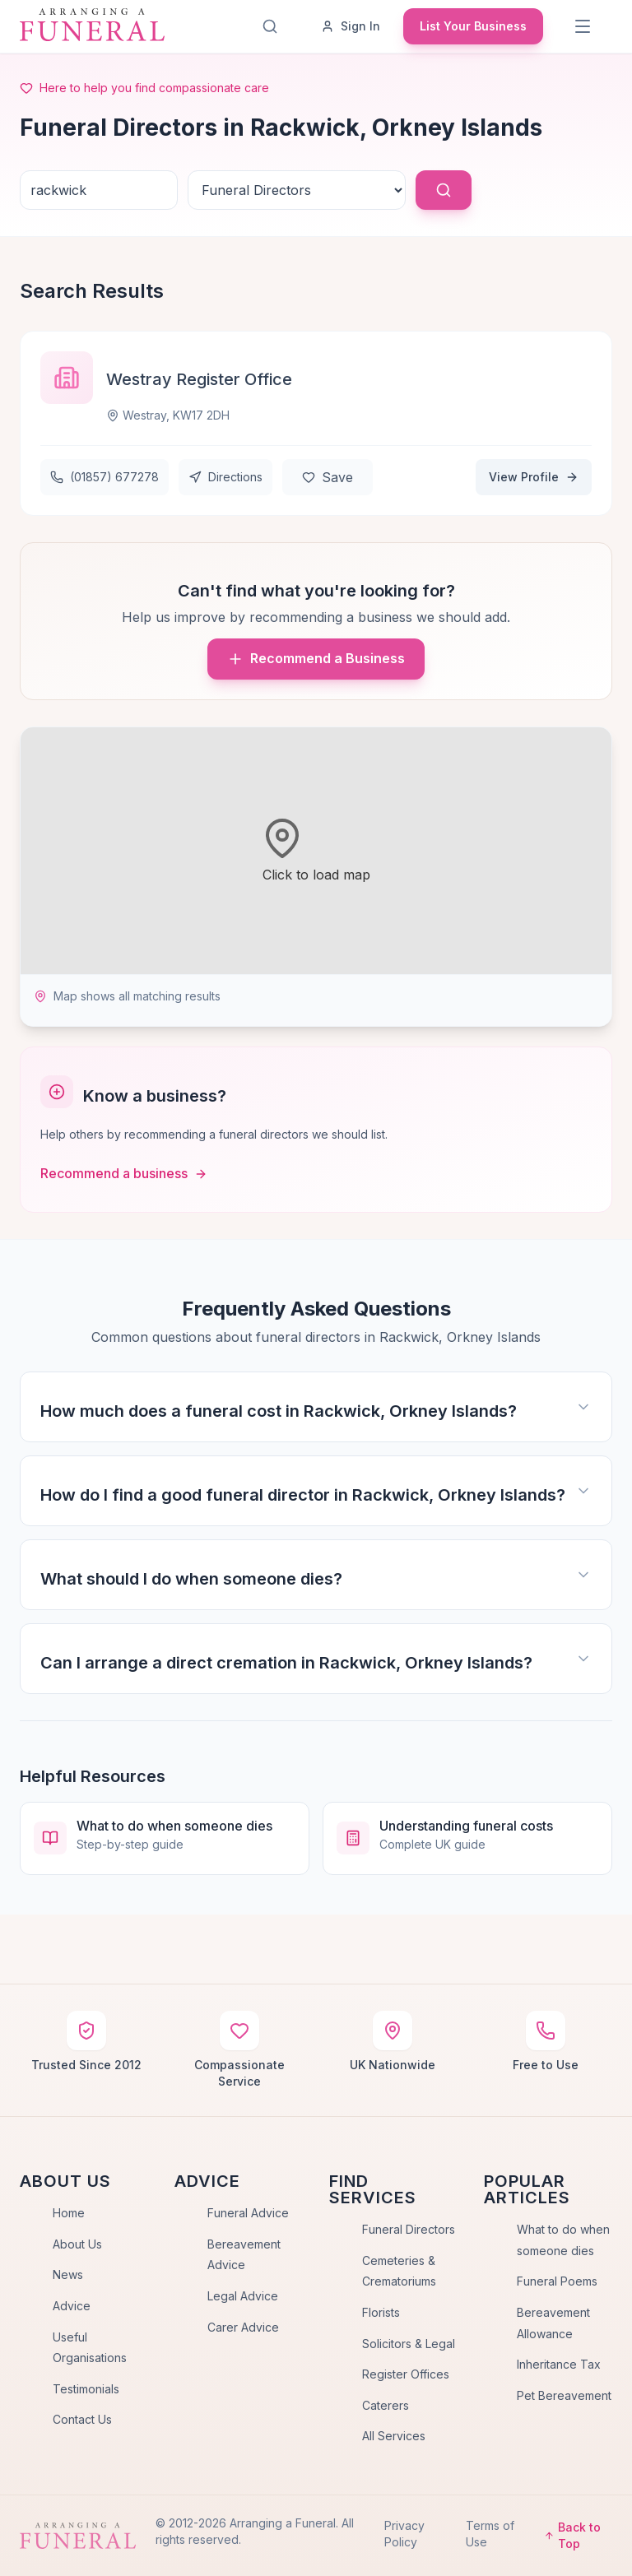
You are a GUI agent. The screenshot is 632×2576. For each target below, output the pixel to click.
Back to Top (572, 2535)
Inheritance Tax (559, 2364)
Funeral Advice (248, 2213)
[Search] (270, 26)
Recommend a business (123, 1173)
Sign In (350, 26)
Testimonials (86, 2389)
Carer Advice (243, 2327)
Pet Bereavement (564, 2395)
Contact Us (82, 2419)
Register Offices (405, 2374)
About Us (77, 2244)
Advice (72, 2306)
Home (69, 2213)
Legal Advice (242, 2296)
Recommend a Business (316, 658)
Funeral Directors (408, 2229)
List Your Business (473, 26)
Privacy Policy (404, 2533)
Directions (225, 477)
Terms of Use (490, 2533)
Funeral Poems (557, 2281)
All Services (393, 2436)
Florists (381, 2312)
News (68, 2274)
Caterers (385, 2405)
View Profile (534, 477)
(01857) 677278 (104, 477)
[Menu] (582, 26)
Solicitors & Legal (408, 2344)
